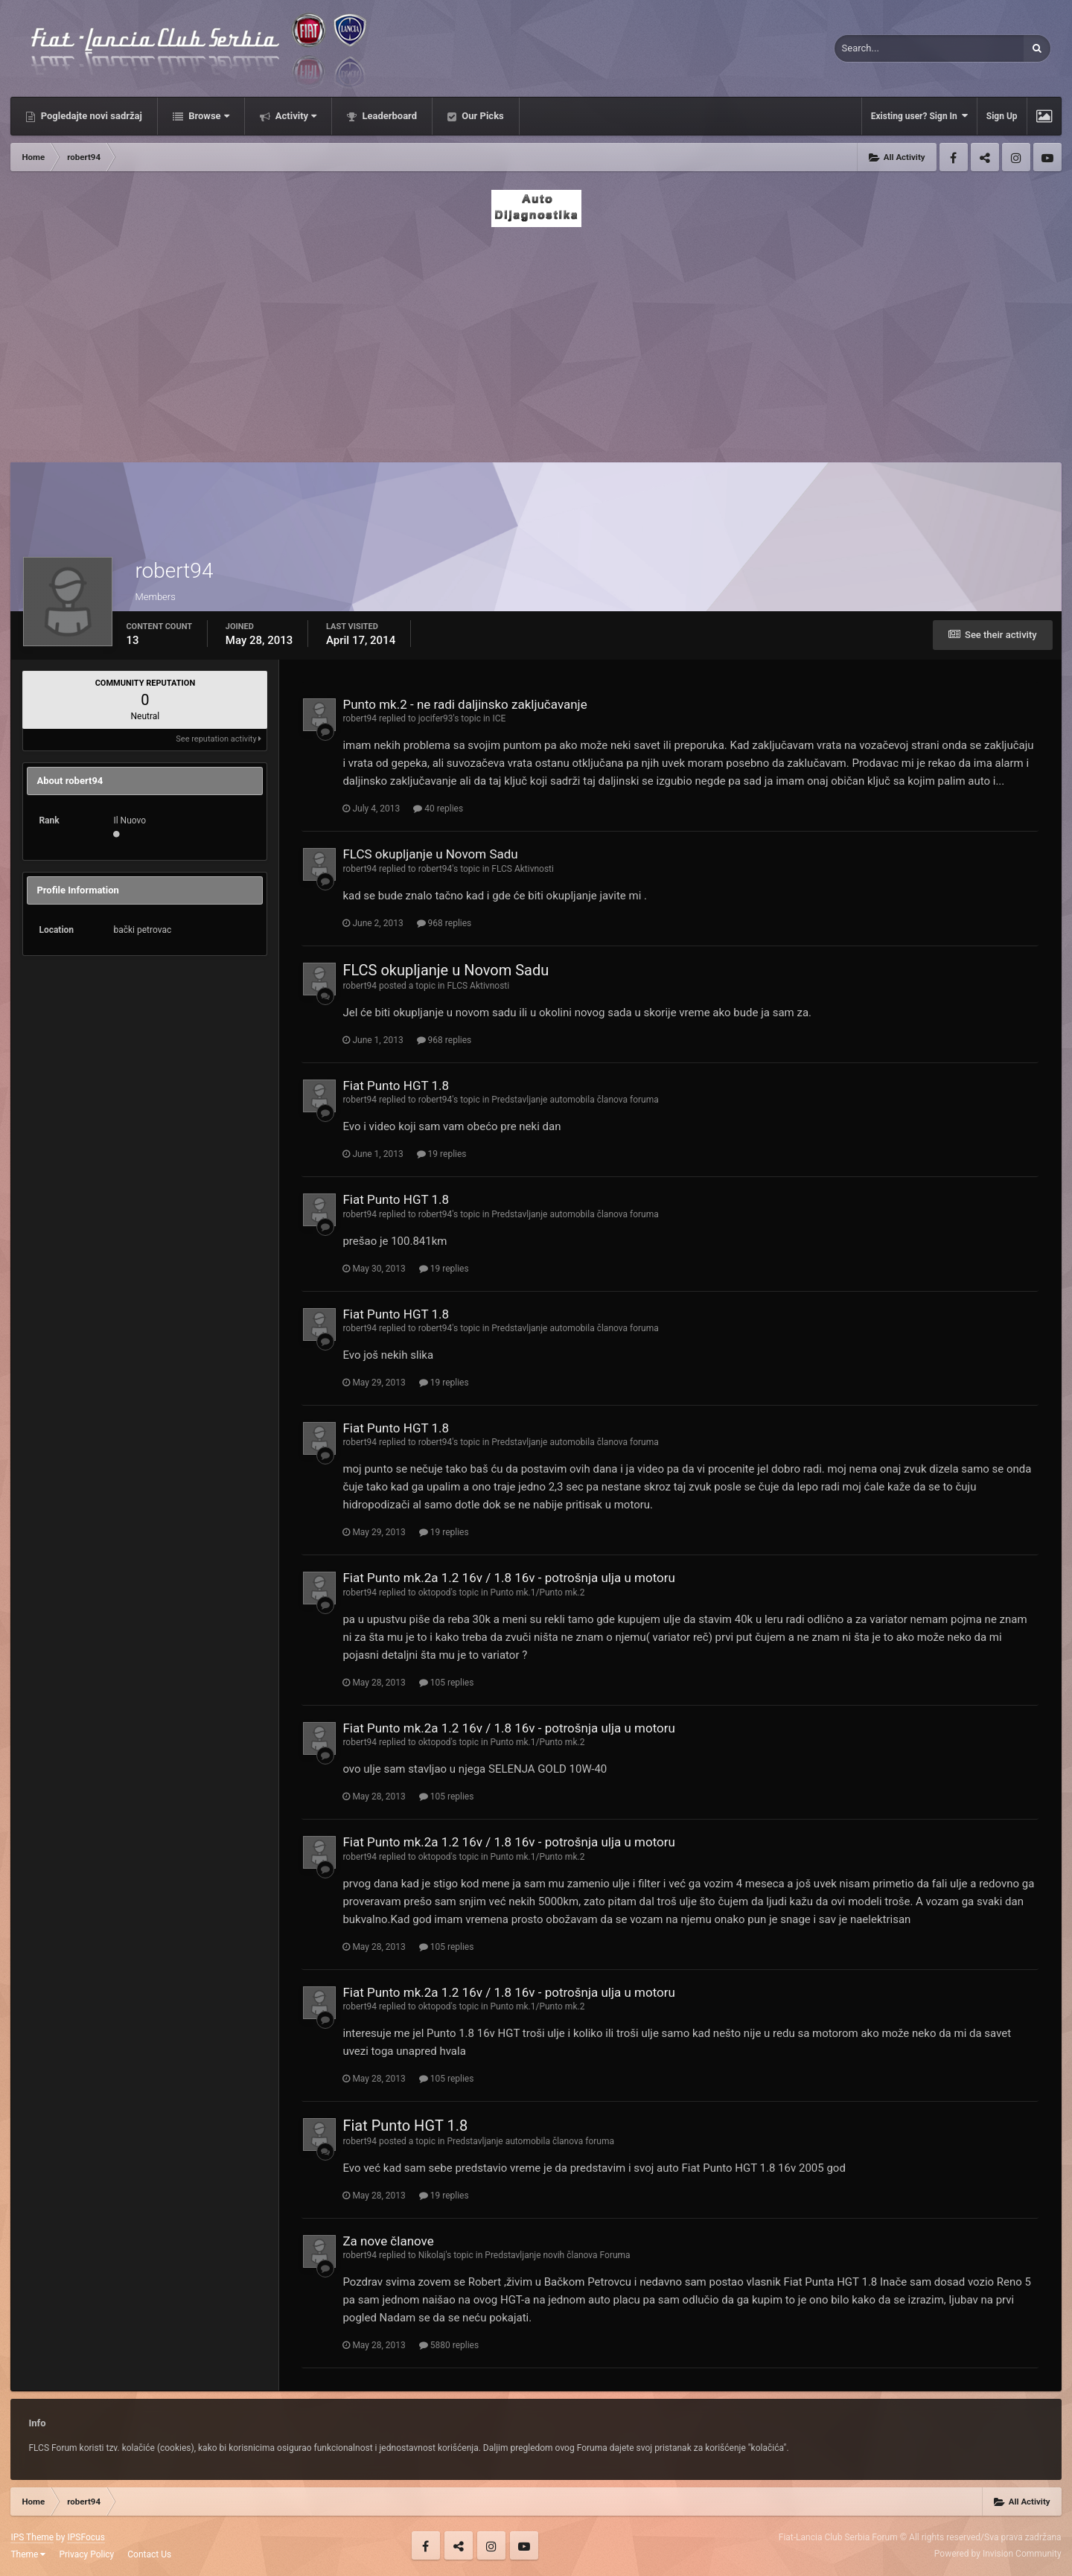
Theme (27, 2554)
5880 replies (449, 2345)
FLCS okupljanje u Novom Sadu (429, 854)
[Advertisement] (536, 340)
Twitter (985, 157)
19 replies (442, 1154)
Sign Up (1002, 116)
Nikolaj (432, 2255)
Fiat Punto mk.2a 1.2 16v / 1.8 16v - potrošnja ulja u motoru (508, 1577)
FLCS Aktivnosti (522, 869)
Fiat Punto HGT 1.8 (395, 1085)
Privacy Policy (86, 2554)
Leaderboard (388, 115)
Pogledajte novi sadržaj (90, 115)
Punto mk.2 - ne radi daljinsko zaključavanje (464, 704)
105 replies (446, 1682)
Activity (295, 115)
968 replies (444, 923)
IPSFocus (85, 2537)
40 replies (438, 808)
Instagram (1016, 157)
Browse (207, 115)
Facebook (953, 157)
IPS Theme (32, 2537)
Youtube (1047, 157)
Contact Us (149, 2554)
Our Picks (481, 115)
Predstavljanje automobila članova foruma (575, 1099)
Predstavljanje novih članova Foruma (557, 2255)
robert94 (359, 718)
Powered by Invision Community (998, 2553)
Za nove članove (387, 2241)
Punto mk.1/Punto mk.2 (538, 1592)
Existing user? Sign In (919, 115)
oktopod (434, 1592)
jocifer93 (435, 718)
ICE (498, 718)
